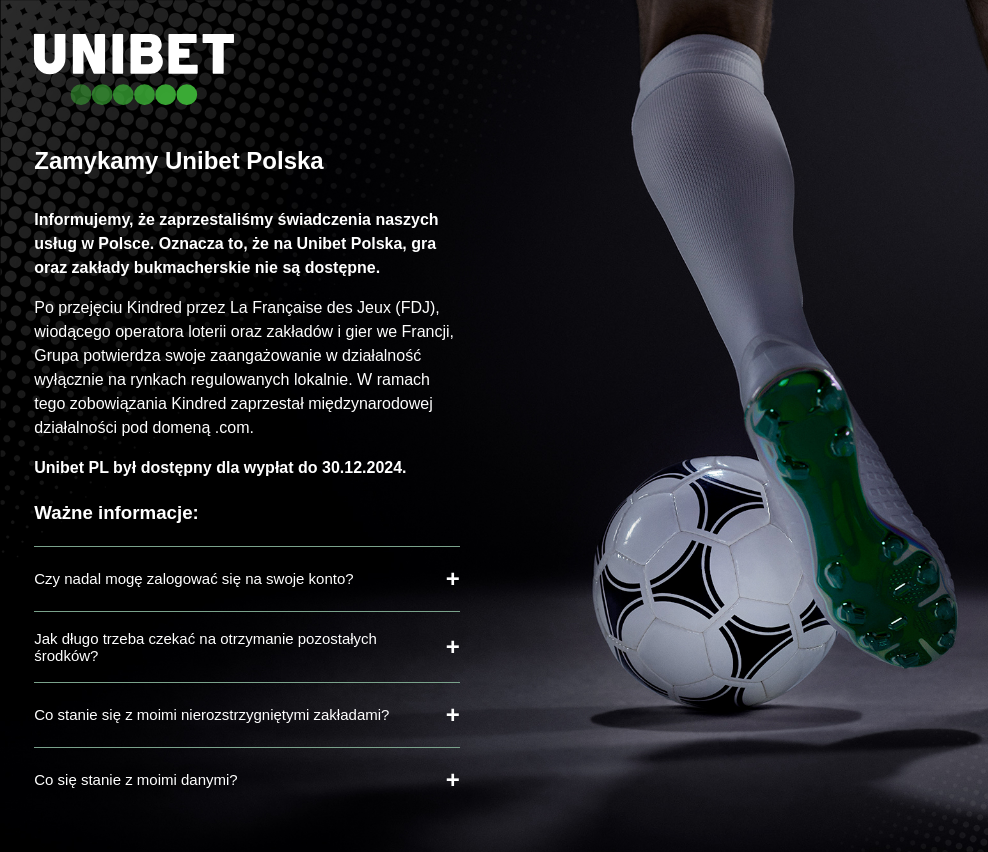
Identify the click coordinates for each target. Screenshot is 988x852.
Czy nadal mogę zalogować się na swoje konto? (193, 578)
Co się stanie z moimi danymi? (135, 779)
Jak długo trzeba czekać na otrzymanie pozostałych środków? (205, 647)
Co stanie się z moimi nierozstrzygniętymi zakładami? (211, 714)
